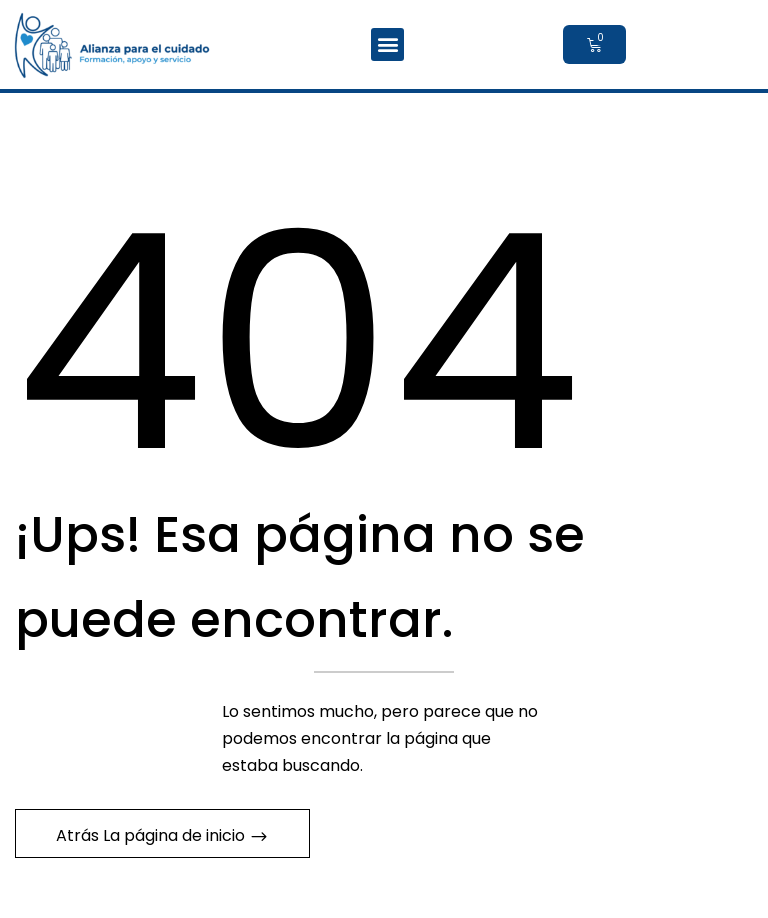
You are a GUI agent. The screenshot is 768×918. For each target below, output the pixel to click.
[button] (387, 44)
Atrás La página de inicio (152, 835)
